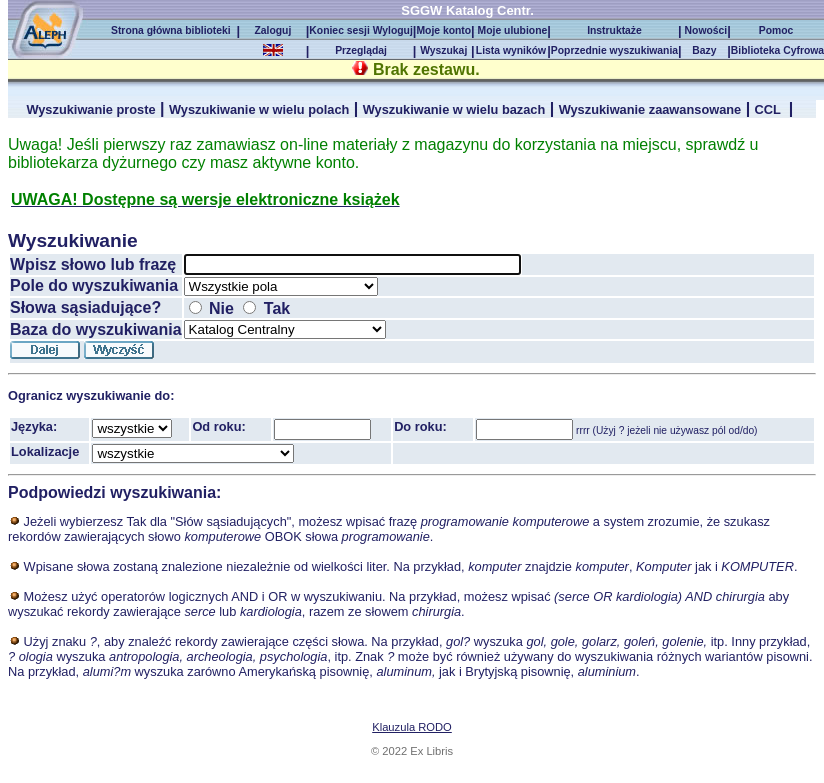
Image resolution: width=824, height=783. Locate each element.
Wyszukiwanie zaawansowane (650, 109)
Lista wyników (511, 50)
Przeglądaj (361, 50)
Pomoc (777, 30)
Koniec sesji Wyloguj (360, 30)
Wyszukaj (443, 50)
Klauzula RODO (412, 727)
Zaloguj (273, 30)
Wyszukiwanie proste (90, 109)
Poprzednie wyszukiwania (614, 50)
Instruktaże (614, 30)
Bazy (704, 50)
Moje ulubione (511, 30)
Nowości (704, 30)
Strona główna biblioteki (173, 30)
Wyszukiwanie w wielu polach (259, 109)
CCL (770, 109)
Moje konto (443, 30)
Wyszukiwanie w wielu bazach (454, 109)
